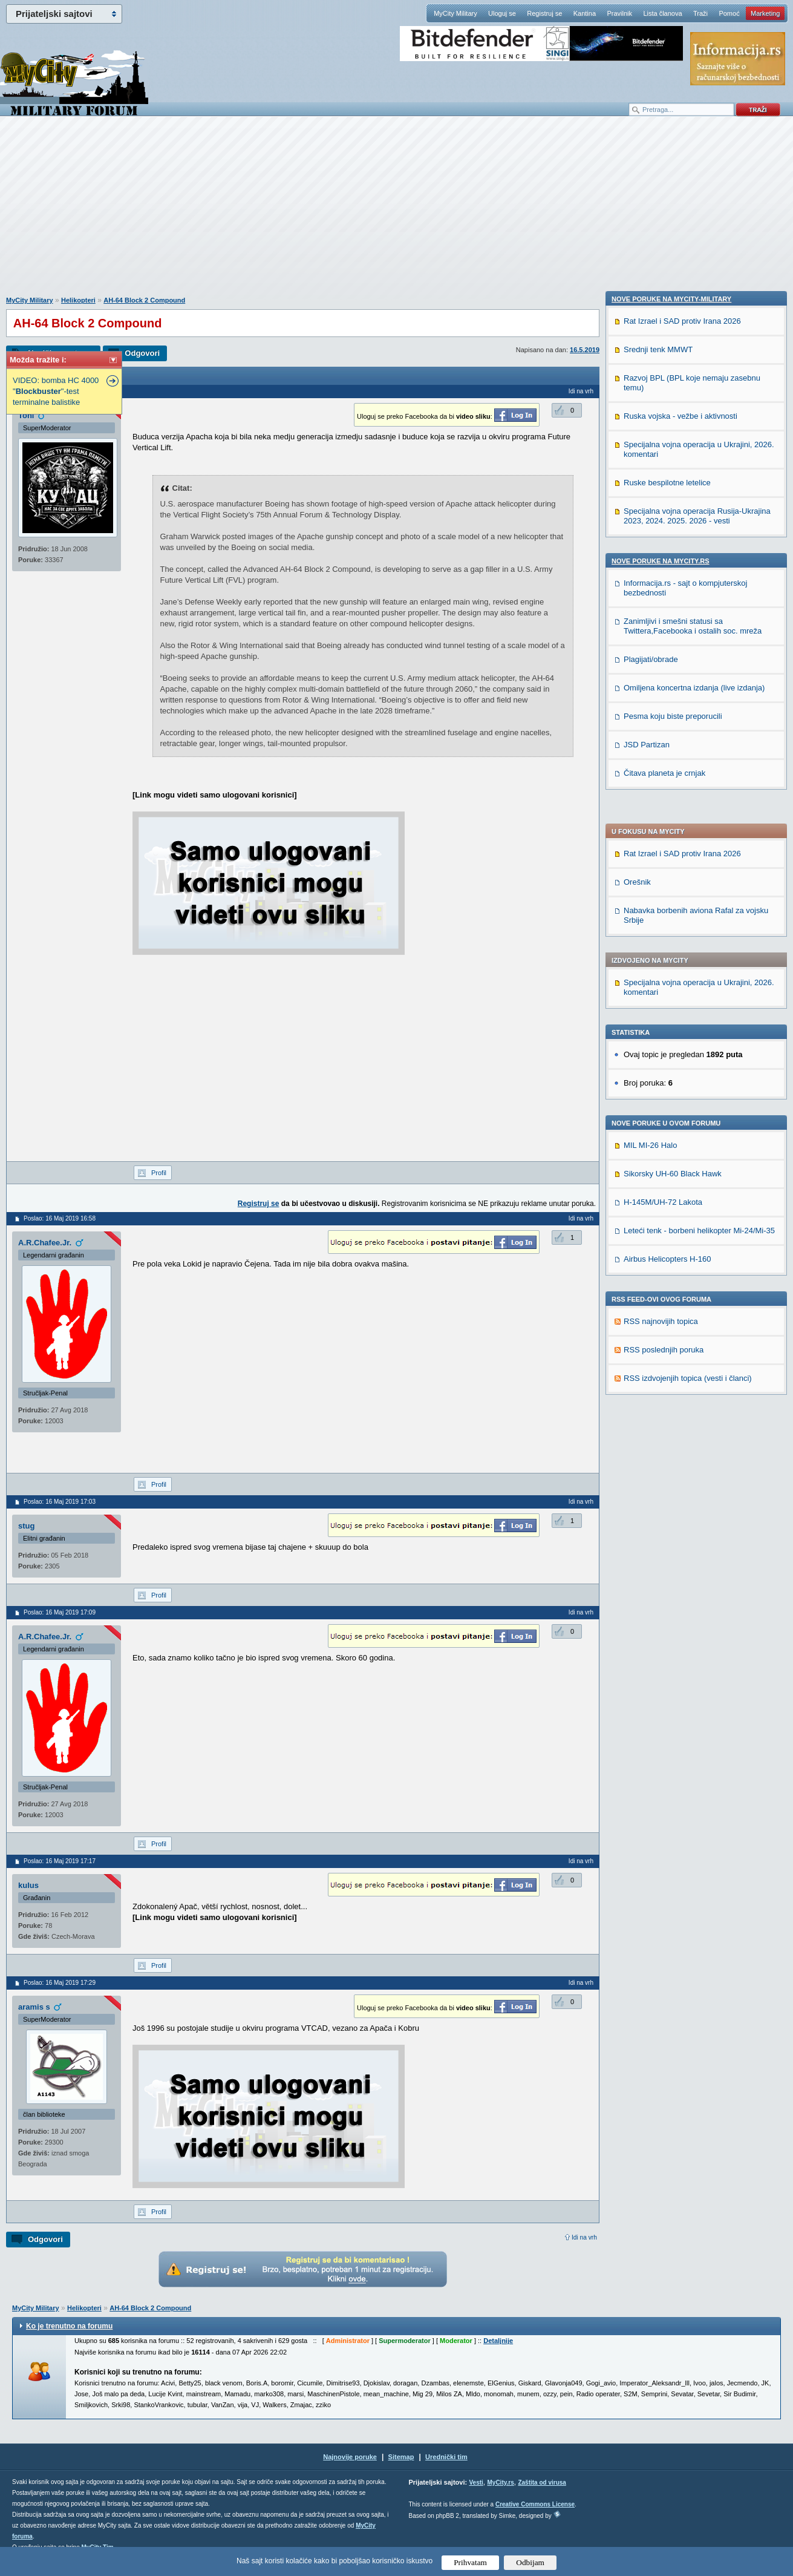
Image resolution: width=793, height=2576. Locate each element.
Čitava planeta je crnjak (664, 1544)
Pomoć (729, 13)
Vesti (476, 2482)
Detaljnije (498, 2340)
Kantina (584, 13)
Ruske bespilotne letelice (667, 1254)
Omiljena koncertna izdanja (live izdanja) (694, 1459)
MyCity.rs (500, 2482)
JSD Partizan (647, 1516)
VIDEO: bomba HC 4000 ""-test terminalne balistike (56, 391)
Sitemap (401, 2456)
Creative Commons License (535, 2504)
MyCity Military (455, 13)
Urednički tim (446, 2456)
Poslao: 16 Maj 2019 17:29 (60, 1982)
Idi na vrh (584, 2237)
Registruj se (544, 13)
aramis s (34, 2006)
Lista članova (662, 13)
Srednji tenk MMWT (658, 1121)
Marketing (765, 13)
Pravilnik (619, 13)
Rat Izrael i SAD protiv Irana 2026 (682, 505)
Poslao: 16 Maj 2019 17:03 (60, 1501)
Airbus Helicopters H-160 (667, 911)
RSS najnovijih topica (661, 973)
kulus (28, 1885)
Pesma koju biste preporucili (673, 1487)
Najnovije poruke (350, 2456)
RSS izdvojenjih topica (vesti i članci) (688, 1030)
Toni (26, 415)
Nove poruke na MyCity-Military (671, 1070)
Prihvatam (470, 2562)
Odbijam (530, 2562)
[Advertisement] (396, 212)
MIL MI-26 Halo (650, 797)
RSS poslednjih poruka (663, 1001)
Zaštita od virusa (542, 2482)
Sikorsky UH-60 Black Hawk (673, 825)
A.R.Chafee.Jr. (44, 1242)
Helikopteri (78, 300)
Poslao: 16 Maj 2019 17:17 (60, 1861)
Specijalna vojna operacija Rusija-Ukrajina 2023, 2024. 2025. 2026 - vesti (697, 1287)
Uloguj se (502, 13)
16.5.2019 (584, 349)
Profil (158, 1172)
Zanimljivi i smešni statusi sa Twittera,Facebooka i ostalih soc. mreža (693, 1397)
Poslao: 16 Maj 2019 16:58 (60, 1218)
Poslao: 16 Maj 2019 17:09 (60, 1612)
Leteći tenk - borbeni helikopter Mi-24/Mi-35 (699, 882)
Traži (700, 13)
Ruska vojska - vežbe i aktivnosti (680, 1187)
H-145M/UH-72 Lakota (663, 854)
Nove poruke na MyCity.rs (661, 1332)
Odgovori (142, 353)
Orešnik (637, 534)
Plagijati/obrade (651, 1430)
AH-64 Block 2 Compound (144, 300)
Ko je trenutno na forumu (69, 2326)
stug (26, 1525)
